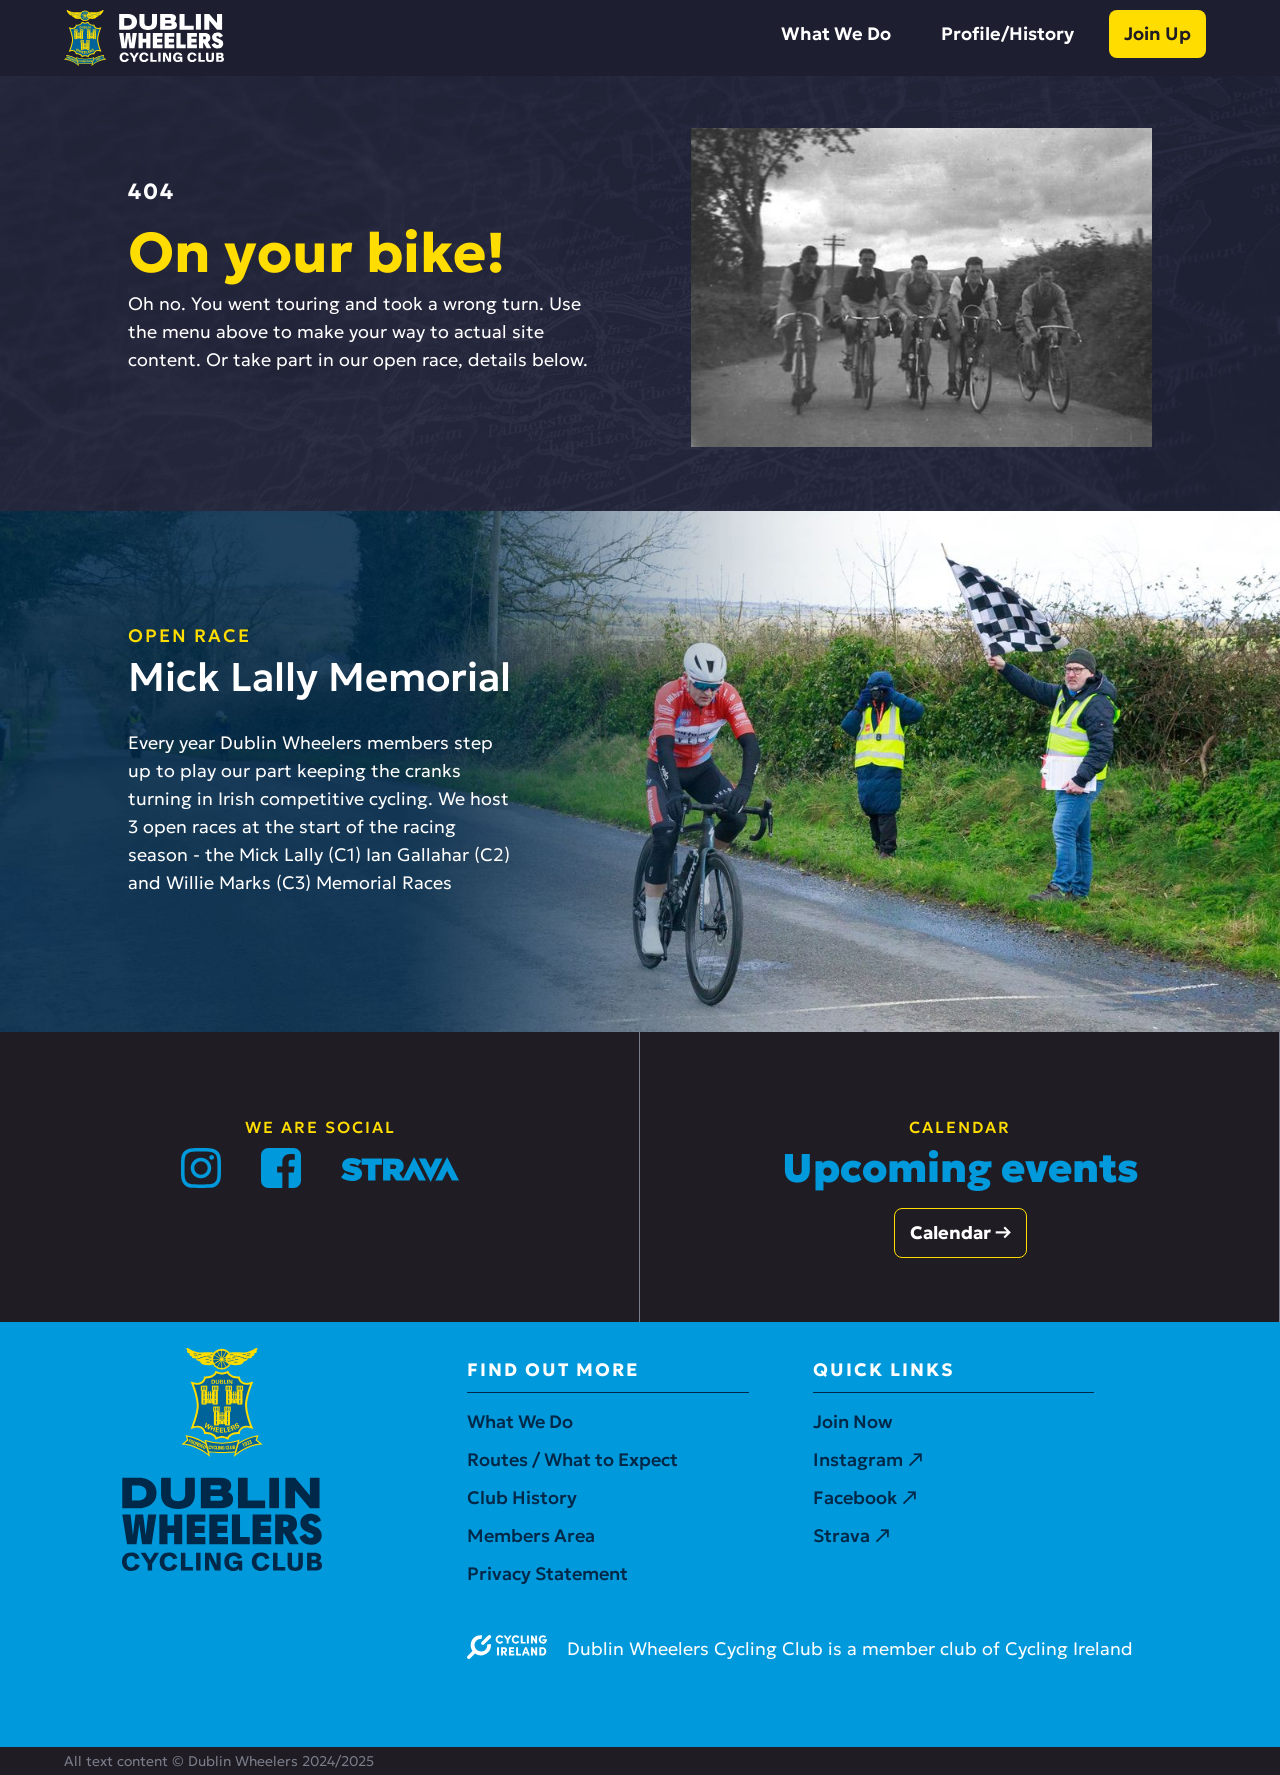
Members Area (531, 1535)
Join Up (1157, 33)
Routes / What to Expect (572, 1459)
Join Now (852, 1421)
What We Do (836, 33)
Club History (522, 1497)
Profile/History (1007, 33)
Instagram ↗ (868, 1459)
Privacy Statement (547, 1573)
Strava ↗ (851, 1535)
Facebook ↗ (865, 1497)
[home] (144, 38)
